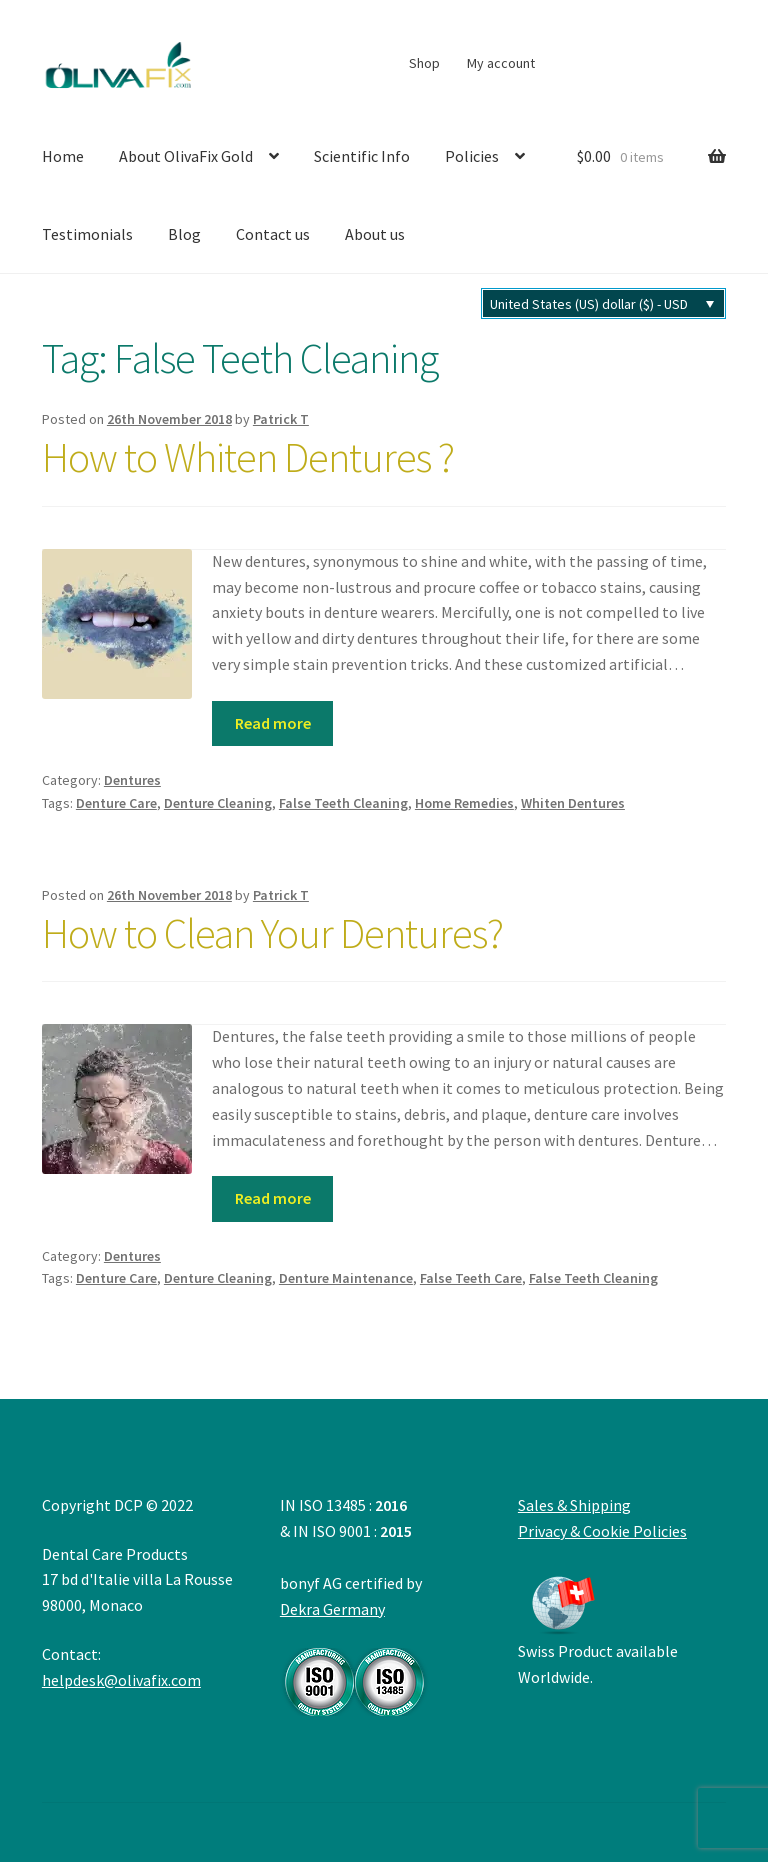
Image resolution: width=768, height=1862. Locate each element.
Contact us (273, 234)
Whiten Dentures (573, 803)
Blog (184, 234)
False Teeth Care (471, 1278)
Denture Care (116, 803)
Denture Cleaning (218, 803)
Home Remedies (464, 803)
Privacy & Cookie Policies (602, 1531)
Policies (472, 156)
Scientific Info (362, 156)
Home (63, 156)
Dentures (132, 780)
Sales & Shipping (574, 1505)
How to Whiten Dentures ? (248, 457)
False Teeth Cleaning (343, 803)
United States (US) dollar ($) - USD (589, 304)
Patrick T (281, 419)
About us (375, 234)
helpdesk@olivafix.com (121, 1680)
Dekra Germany (355, 1658)
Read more (273, 723)
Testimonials (87, 234)
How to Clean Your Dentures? (272, 933)
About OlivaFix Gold (186, 156)
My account (501, 63)
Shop (424, 63)
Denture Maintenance (346, 1278)
